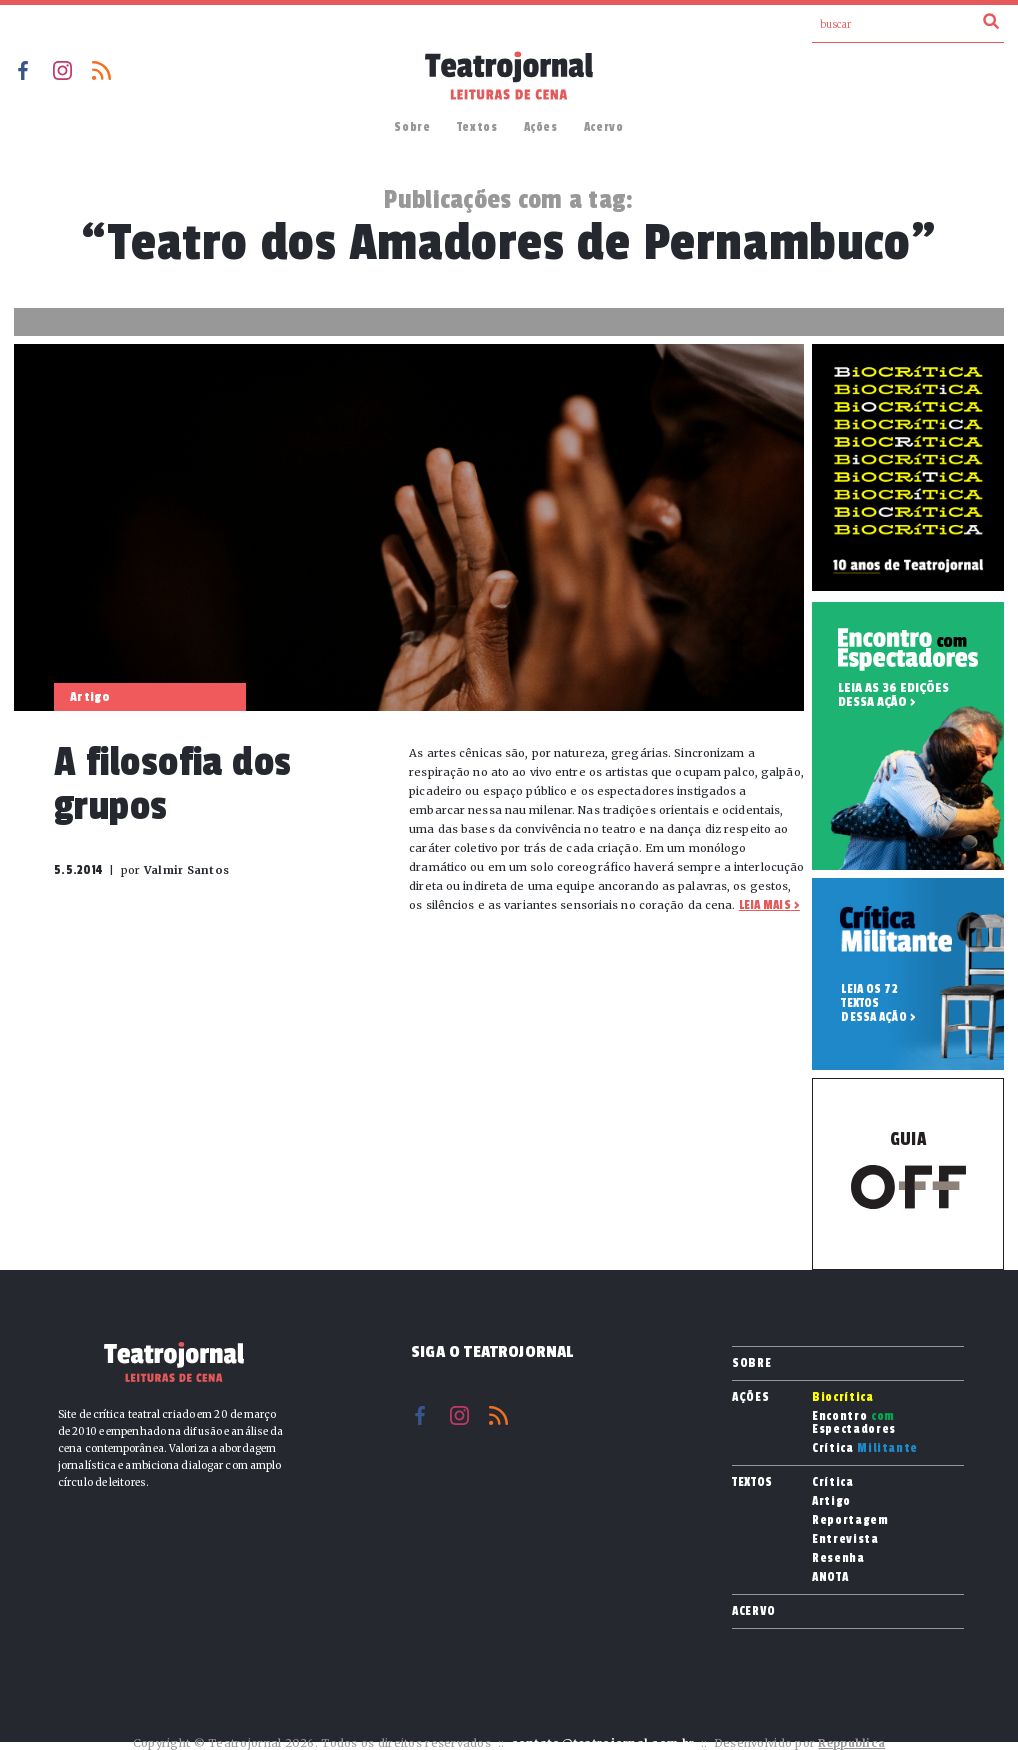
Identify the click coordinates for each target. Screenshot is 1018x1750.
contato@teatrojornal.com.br (602, 1743)
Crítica (865, 1448)
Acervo (604, 127)
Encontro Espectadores (854, 1423)
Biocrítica (843, 1397)
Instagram (62, 70)
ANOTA (830, 1577)
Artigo (831, 1501)
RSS (101, 70)
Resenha (838, 1558)
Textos (477, 127)
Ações (541, 127)
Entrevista (845, 1539)
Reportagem (850, 1520)
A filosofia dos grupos (173, 784)
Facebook (23, 70)
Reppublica (851, 1743)
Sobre (412, 127)
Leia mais (765, 905)
